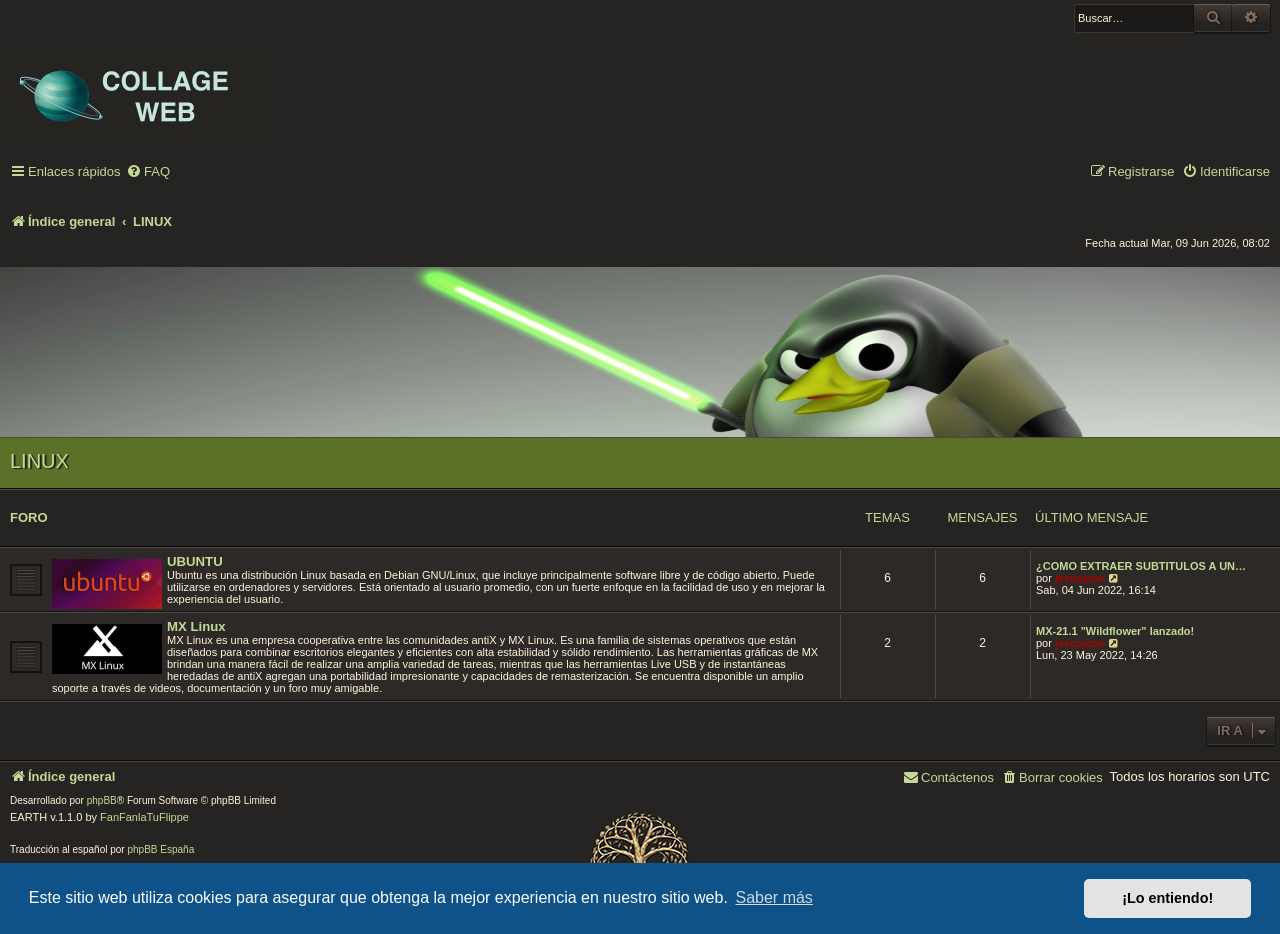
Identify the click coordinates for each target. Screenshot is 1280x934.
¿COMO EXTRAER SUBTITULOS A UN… (1141, 566)
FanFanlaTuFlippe (144, 817)
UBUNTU (195, 561)
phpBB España (160, 849)
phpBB (102, 800)
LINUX (39, 461)
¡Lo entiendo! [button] (1167, 898)
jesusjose (1080, 578)
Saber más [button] (774, 897)
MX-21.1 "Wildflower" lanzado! (1115, 631)
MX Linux (196, 626)
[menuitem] (148, 172)
